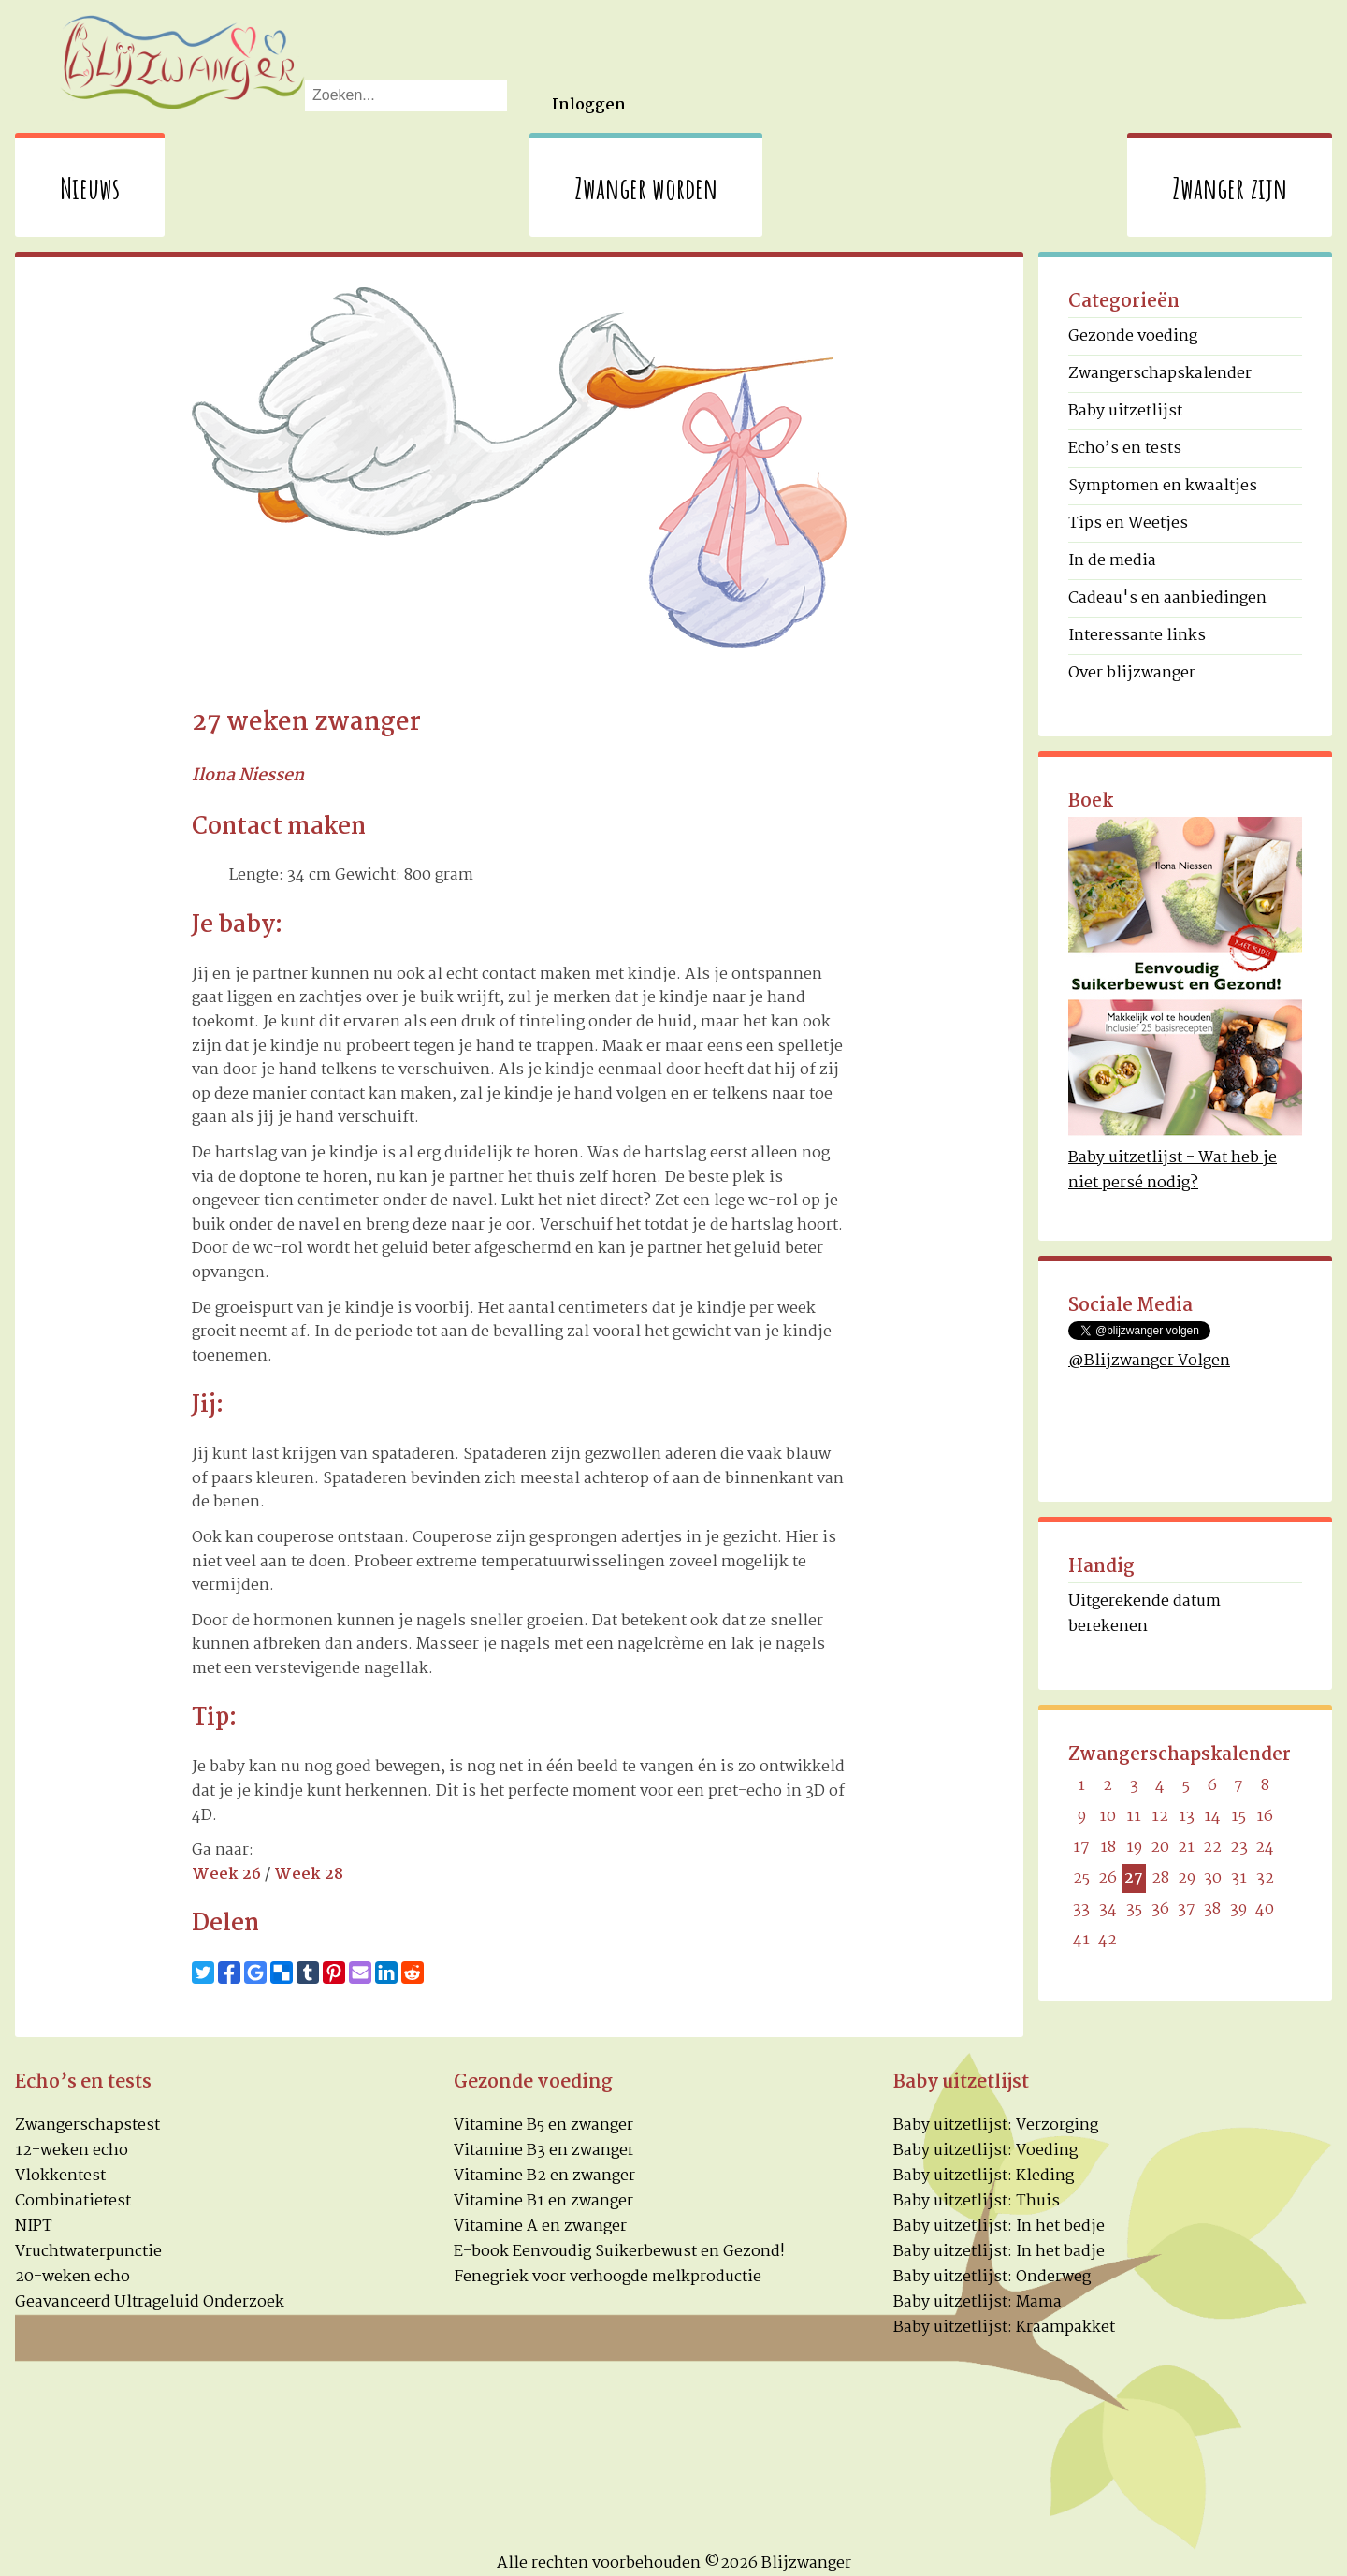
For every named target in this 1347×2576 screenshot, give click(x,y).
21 (1186, 1847)
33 (1081, 1909)
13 (1187, 1816)
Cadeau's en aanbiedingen (1167, 598)
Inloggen (589, 105)
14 (1212, 1816)
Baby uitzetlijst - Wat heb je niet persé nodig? (1172, 1170)
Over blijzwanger (1131, 673)
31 (1239, 1878)
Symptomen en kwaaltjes (1162, 486)
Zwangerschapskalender (1160, 373)
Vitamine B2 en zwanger (544, 2176)
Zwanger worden (645, 187)
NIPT (33, 2226)
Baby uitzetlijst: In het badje (999, 2251)
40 (1264, 1909)
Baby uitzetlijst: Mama (977, 2302)
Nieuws (90, 187)
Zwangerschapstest (87, 2125)
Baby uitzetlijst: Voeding (985, 2150)
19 (1134, 1847)
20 (1160, 1847)
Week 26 (226, 1874)
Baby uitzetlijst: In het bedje (999, 2226)
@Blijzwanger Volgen (1149, 1361)
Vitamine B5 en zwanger (543, 2125)
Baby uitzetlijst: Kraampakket (1004, 2327)
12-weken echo (71, 2150)
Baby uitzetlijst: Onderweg (992, 2277)
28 (1160, 1878)
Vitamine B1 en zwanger (543, 2201)
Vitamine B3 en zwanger (544, 2150)
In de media (1112, 561)
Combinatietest (73, 2201)
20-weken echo (72, 2277)
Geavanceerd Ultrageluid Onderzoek (149, 2302)
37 (1186, 1909)
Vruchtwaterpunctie (88, 2251)
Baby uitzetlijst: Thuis (976, 2201)
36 (1160, 1909)
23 (1239, 1847)
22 (1212, 1847)
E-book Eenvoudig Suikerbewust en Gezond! (619, 2251)
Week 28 (308, 1874)
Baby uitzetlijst (1125, 411)
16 (1264, 1816)
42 (1107, 1940)
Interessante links (1137, 635)
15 (1238, 1816)
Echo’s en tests (1124, 448)
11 (1133, 1816)
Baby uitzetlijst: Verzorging (995, 2125)
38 (1212, 1909)
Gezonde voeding (1132, 336)
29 (1186, 1878)
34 (1108, 1909)
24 (1264, 1847)
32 (1265, 1878)
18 (1108, 1847)
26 (1107, 1878)
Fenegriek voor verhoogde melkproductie (607, 2277)
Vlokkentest (60, 2176)
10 (1107, 1816)
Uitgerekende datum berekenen (1144, 1614)
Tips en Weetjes (1128, 523)
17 (1081, 1847)
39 (1238, 1909)
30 (1213, 1878)
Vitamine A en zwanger (540, 2226)
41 (1081, 1940)
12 (1159, 1816)
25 (1081, 1878)
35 (1134, 1909)
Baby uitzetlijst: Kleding (983, 2176)
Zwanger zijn (1229, 187)
